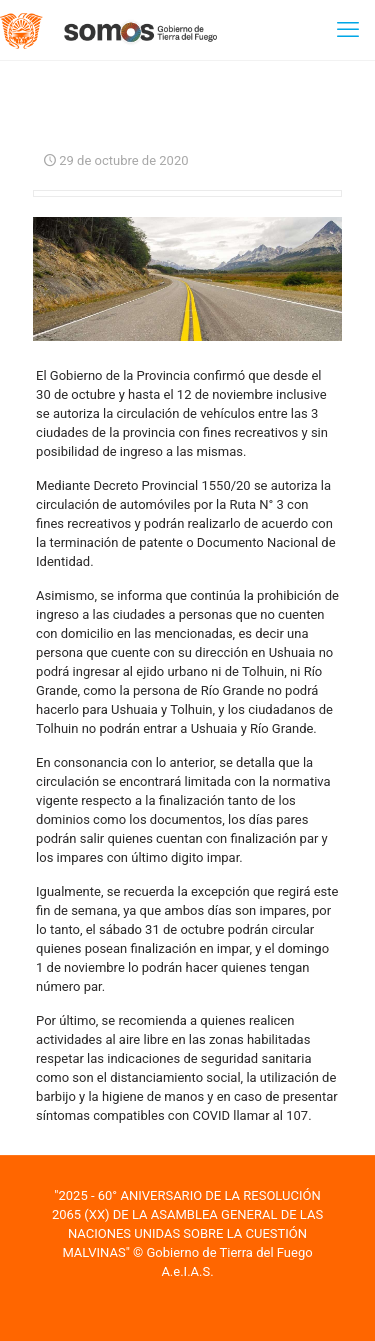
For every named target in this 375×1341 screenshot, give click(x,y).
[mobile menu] (348, 30)
